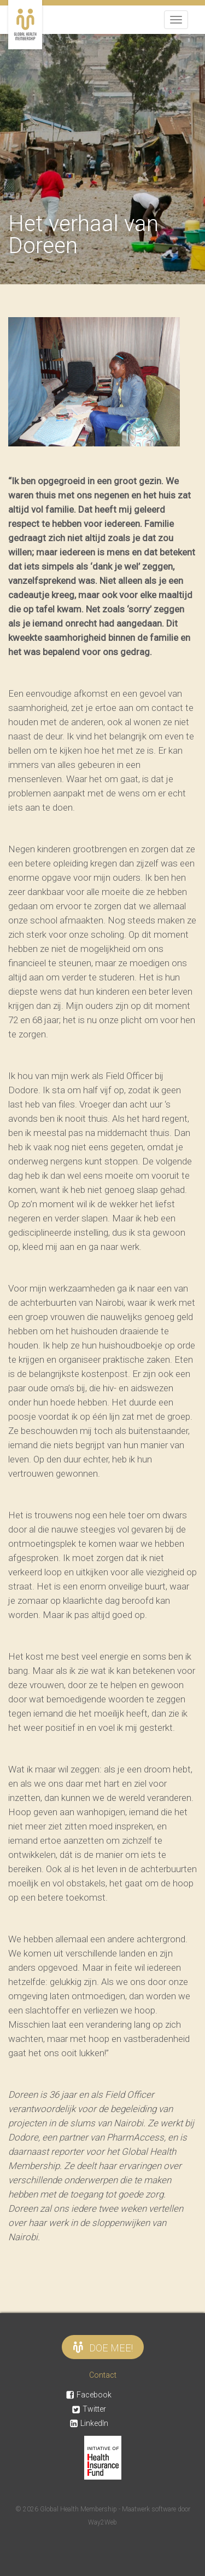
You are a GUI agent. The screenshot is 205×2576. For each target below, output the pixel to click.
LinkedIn (89, 2423)
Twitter (89, 2409)
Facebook (89, 2394)
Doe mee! (103, 2347)
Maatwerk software (150, 2509)
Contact (102, 2375)
